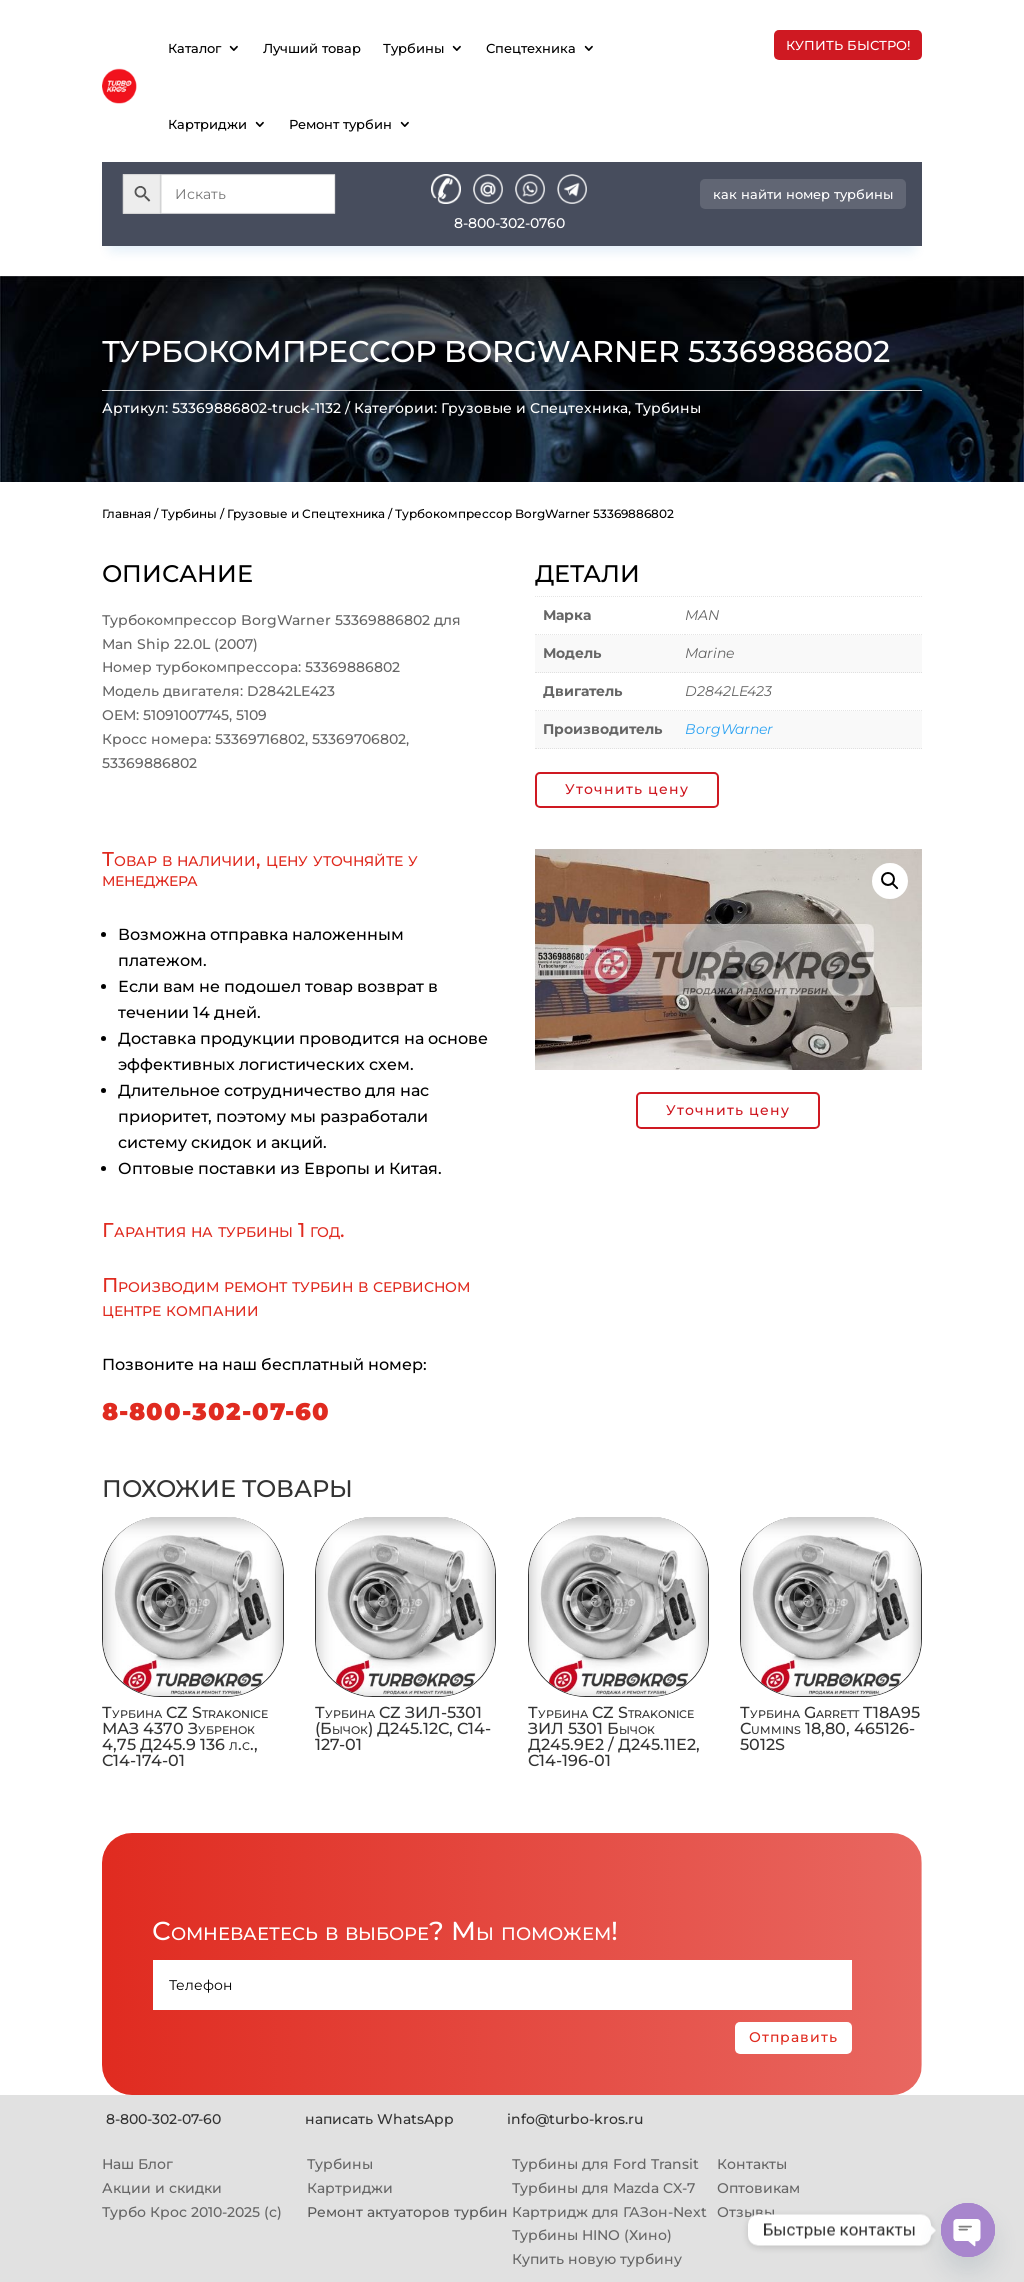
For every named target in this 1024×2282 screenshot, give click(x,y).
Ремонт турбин (340, 124)
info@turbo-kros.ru (575, 2119)
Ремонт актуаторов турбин (407, 2212)
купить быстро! (848, 45)
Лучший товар (312, 48)
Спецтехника (531, 48)
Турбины (413, 48)
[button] (890, 881)
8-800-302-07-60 (216, 1411)
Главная (126, 513)
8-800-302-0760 (509, 223)
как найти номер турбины (803, 194)
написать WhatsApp (379, 2119)
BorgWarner (729, 729)
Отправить (793, 2037)
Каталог (194, 48)
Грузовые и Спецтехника (534, 408)
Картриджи (207, 124)
